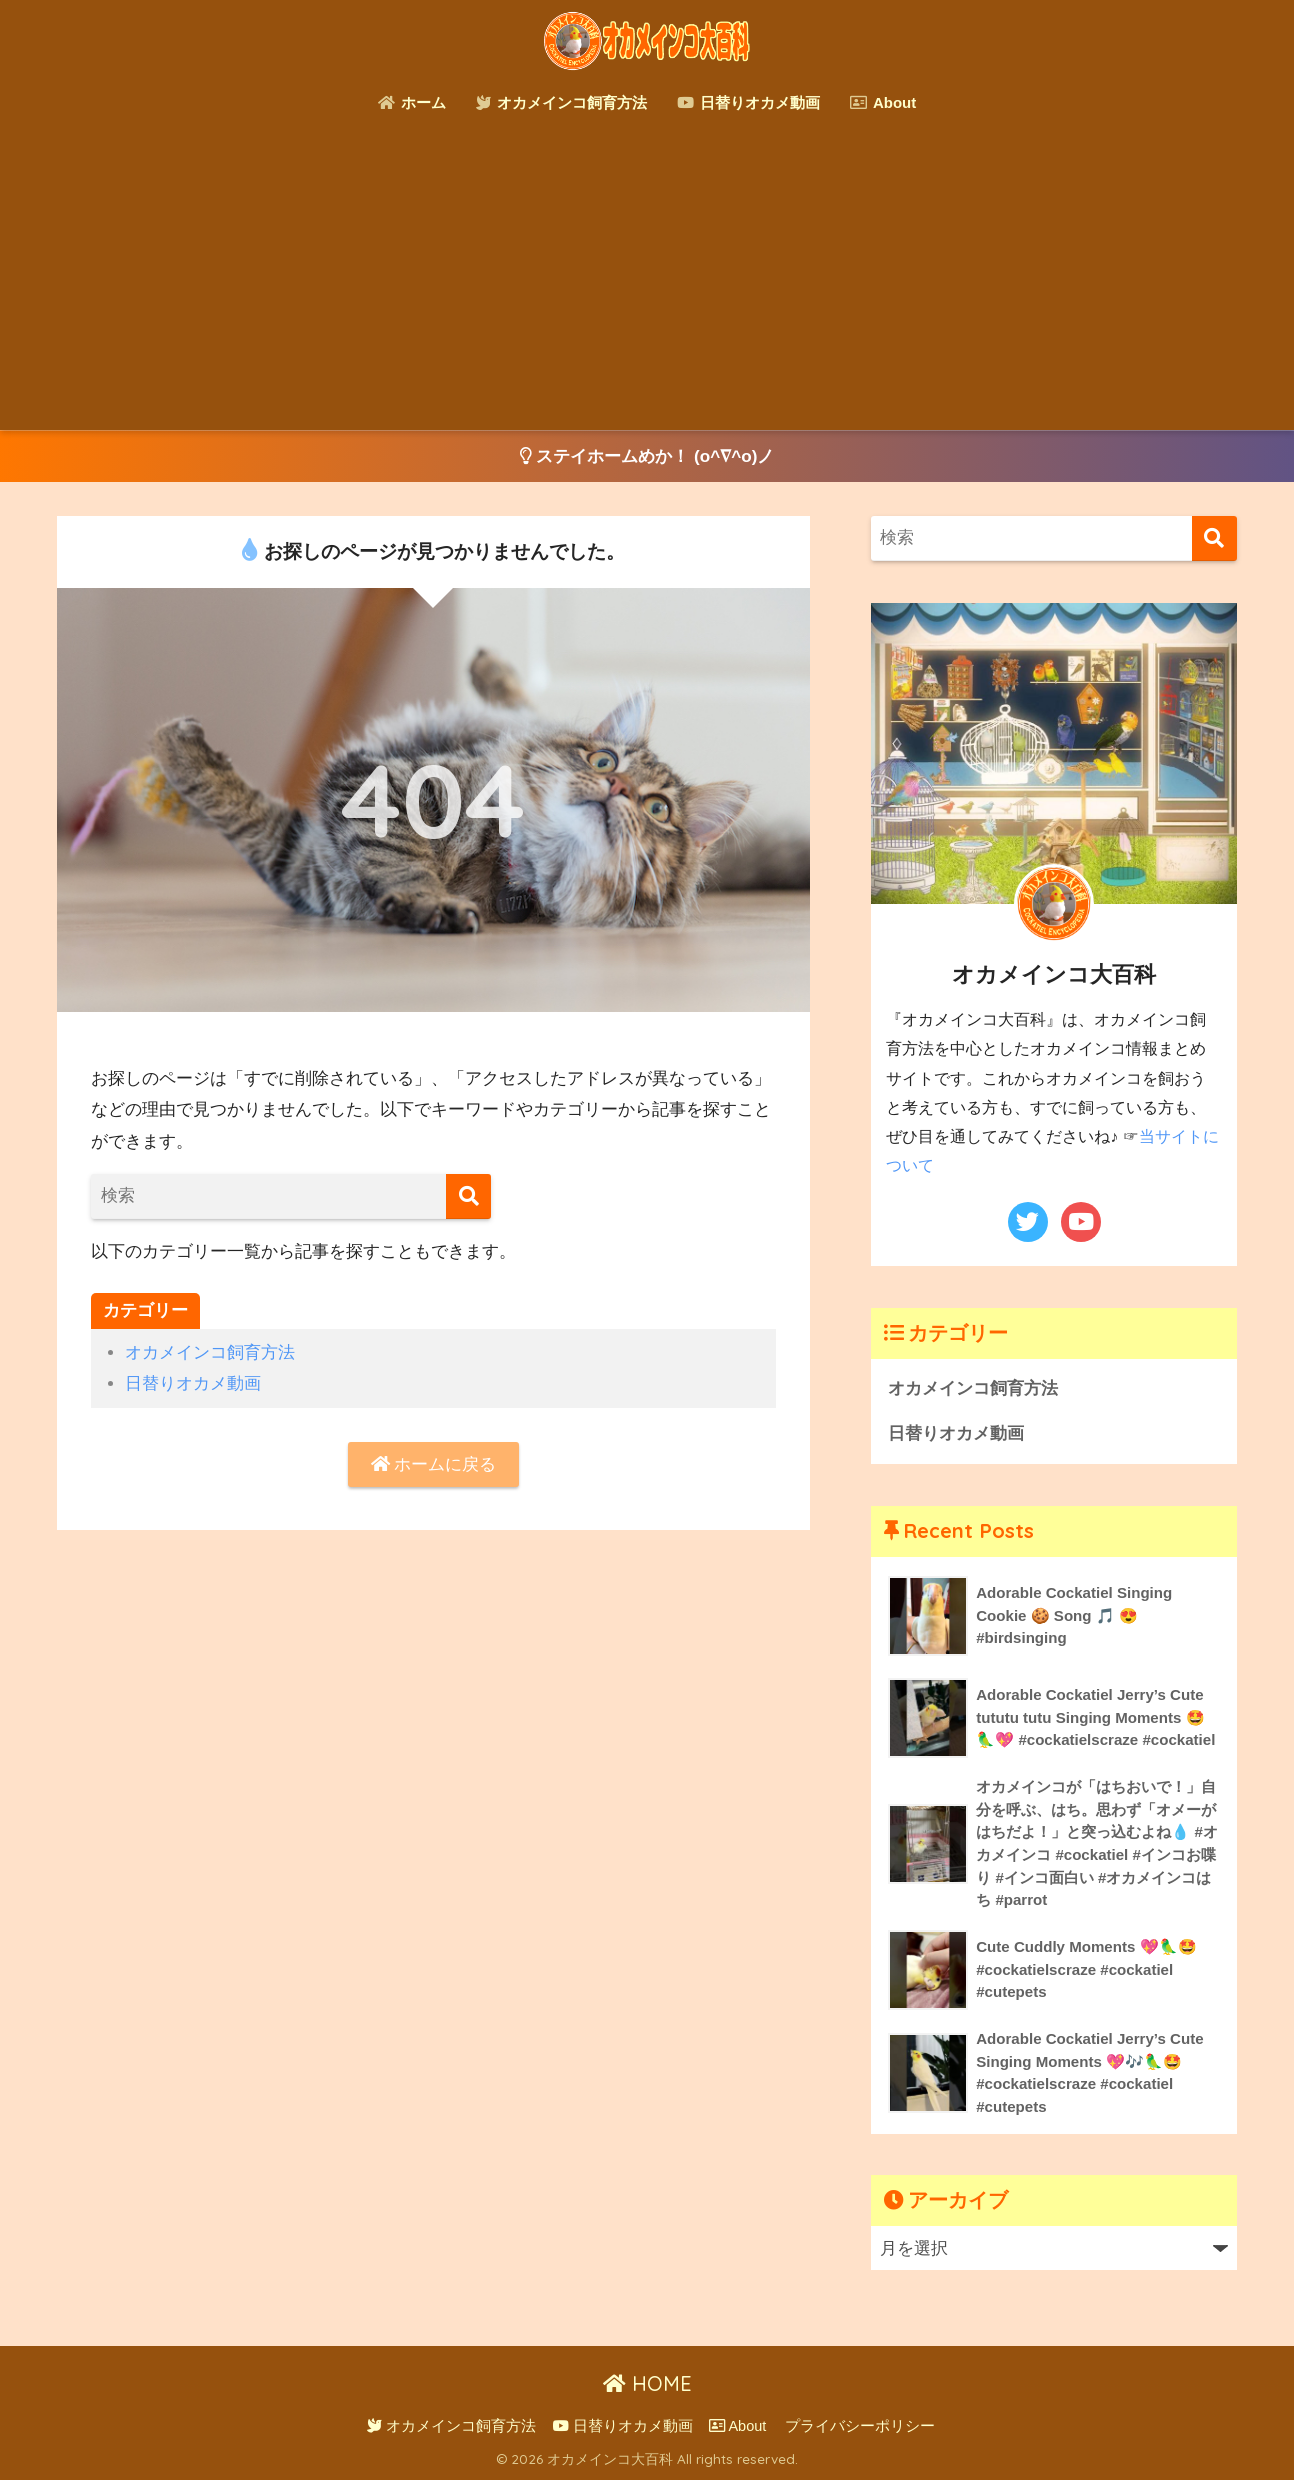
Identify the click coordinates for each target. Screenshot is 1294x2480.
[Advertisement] (647, 280)
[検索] (468, 1196)
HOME (647, 2383)
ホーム (412, 102)
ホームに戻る (434, 1464)
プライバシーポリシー (860, 2426)
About (883, 102)
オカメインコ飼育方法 (561, 102)
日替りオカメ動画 (748, 102)
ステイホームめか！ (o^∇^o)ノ (647, 456)
